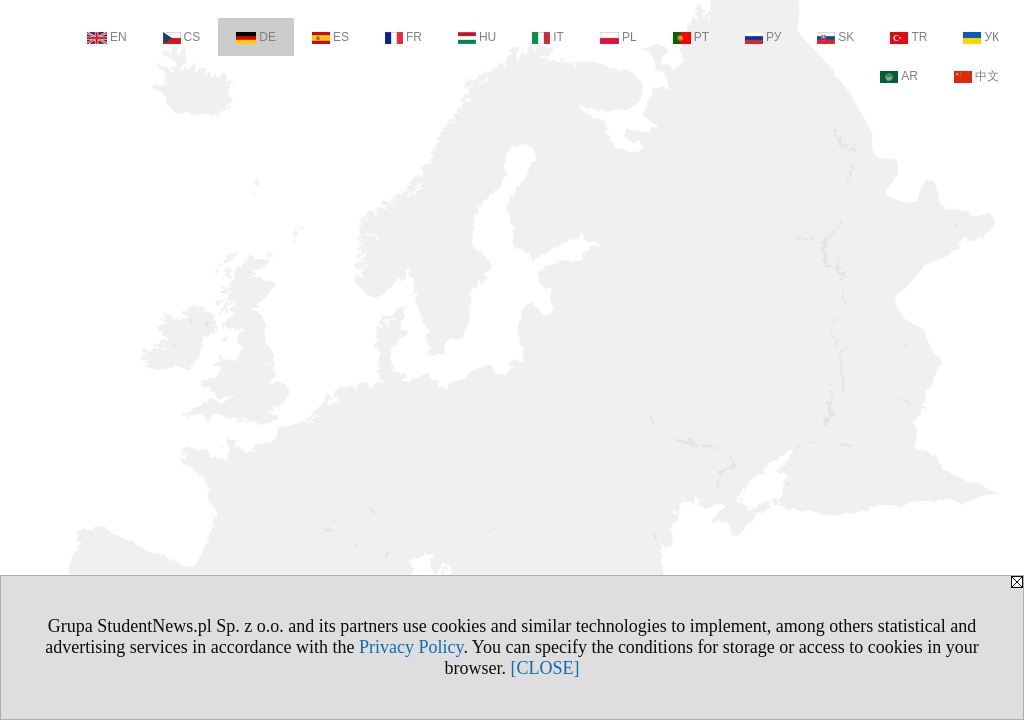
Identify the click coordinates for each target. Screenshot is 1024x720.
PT (691, 37)
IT (548, 37)
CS (182, 37)
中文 (976, 76)
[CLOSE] (545, 668)
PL (618, 37)
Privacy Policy (411, 647)
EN (107, 37)
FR (403, 37)
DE (256, 37)
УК (981, 37)
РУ (763, 37)
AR (899, 76)
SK (835, 37)
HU (477, 37)
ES (330, 37)
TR (908, 37)
